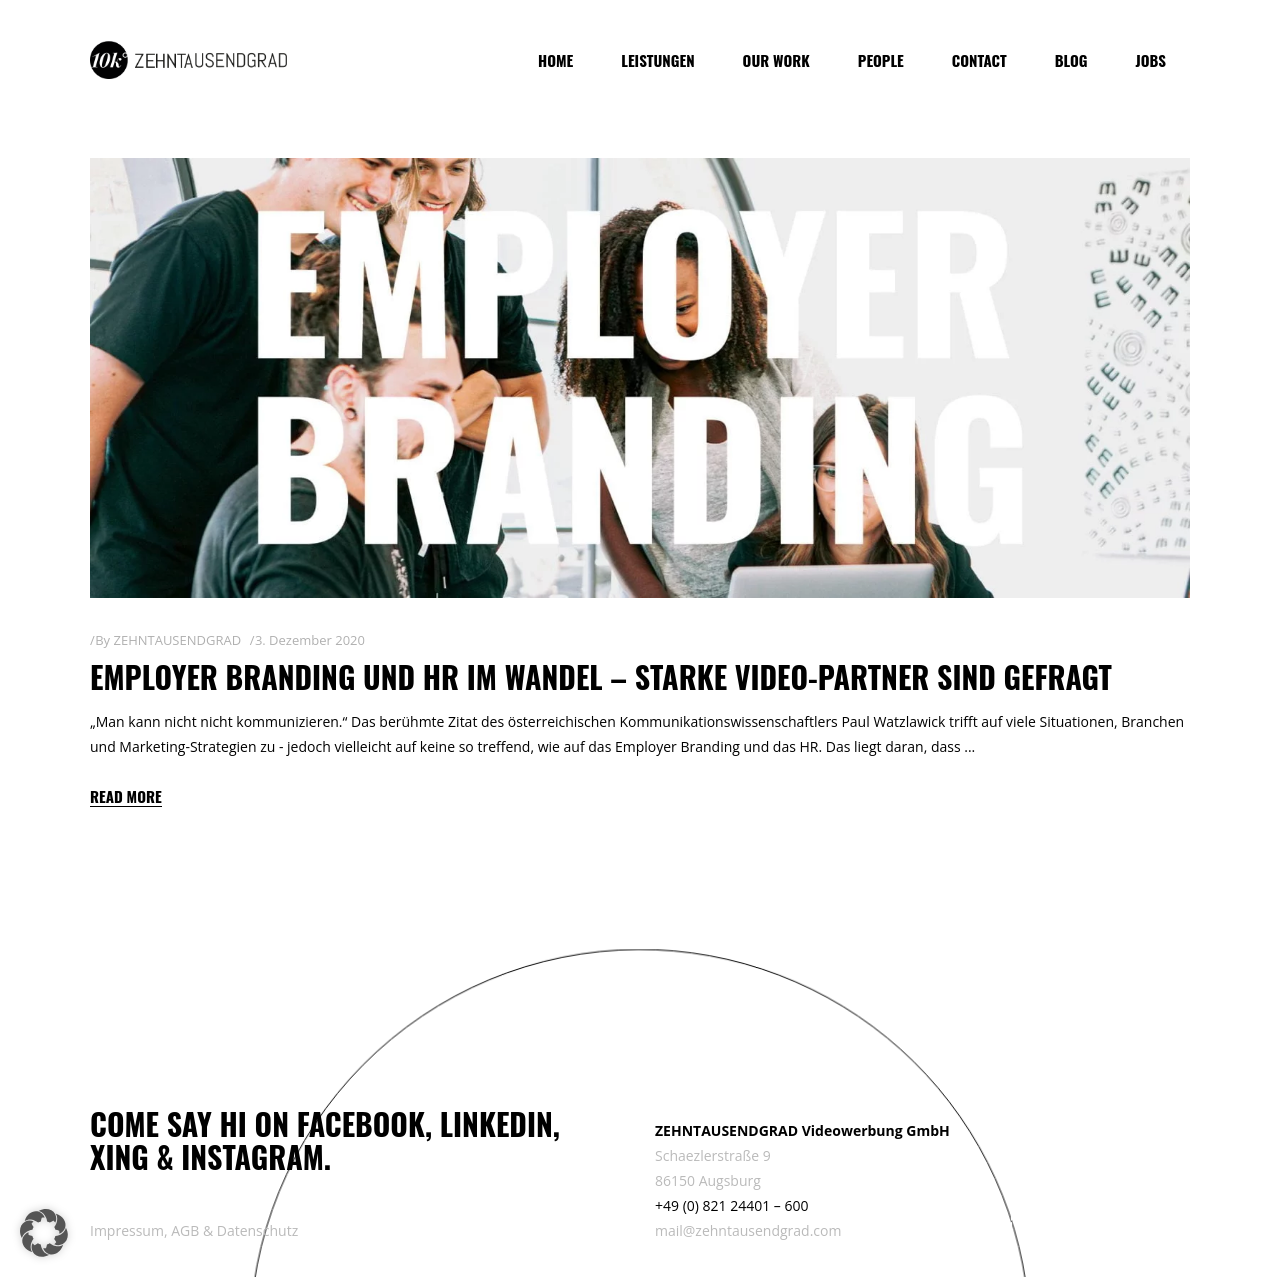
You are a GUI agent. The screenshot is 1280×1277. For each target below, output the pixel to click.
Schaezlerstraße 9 (713, 1155)
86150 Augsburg (708, 1180)
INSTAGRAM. (256, 1156)
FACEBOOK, (364, 1123)
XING (119, 1156)
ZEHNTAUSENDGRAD (177, 640)
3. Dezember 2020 (310, 640)
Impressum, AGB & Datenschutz (194, 1230)
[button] (44, 1233)
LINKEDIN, (500, 1123)
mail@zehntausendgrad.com (748, 1230)
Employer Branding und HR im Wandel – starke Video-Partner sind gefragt (601, 676)
